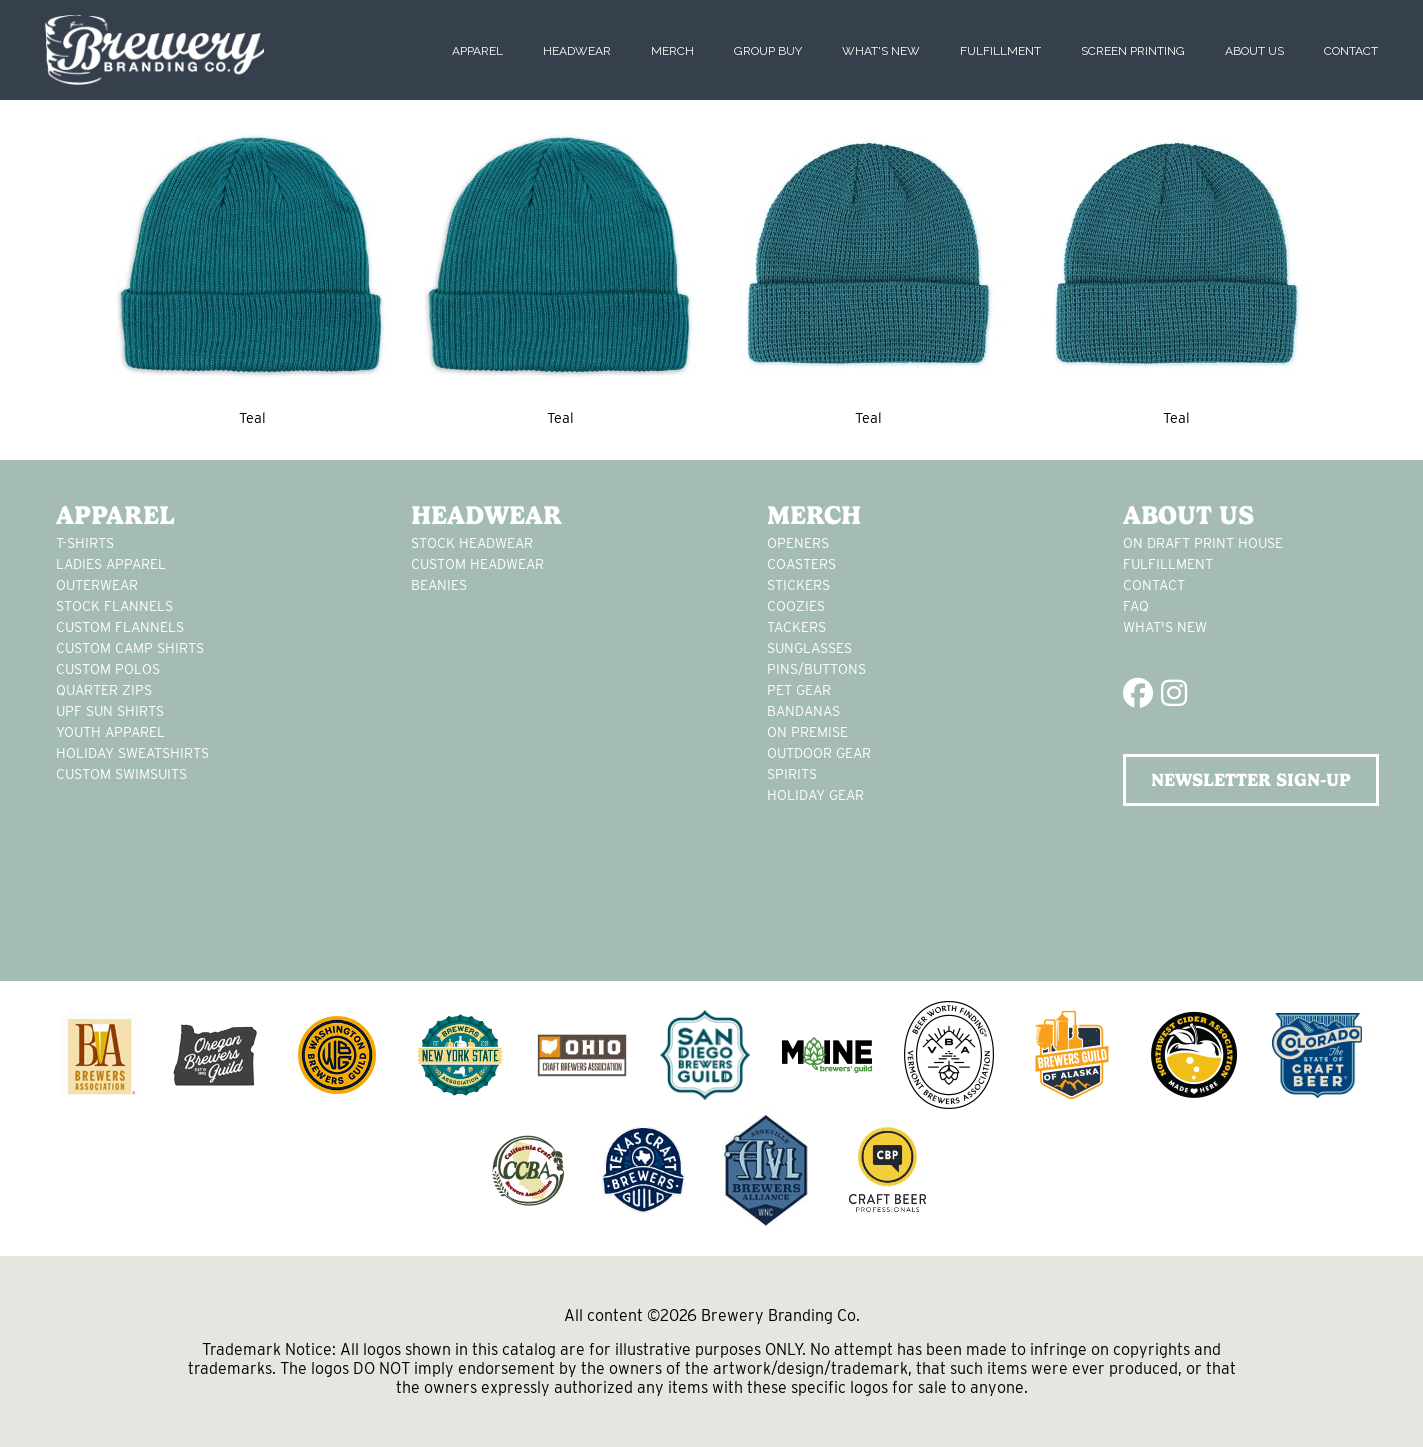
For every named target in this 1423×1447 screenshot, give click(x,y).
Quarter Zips (104, 690)
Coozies (796, 606)
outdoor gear (819, 753)
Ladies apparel (111, 564)
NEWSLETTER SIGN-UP (1251, 779)
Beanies (439, 585)
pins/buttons (816, 669)
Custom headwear (477, 564)
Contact (1351, 51)
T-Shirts (85, 543)
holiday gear (815, 795)
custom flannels (120, 627)
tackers (796, 627)
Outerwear (97, 585)
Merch (672, 51)
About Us (1254, 51)
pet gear (799, 690)
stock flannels (114, 606)
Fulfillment (1000, 51)
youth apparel (110, 732)
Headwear (577, 51)
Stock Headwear (472, 543)
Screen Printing (1133, 51)
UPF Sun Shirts (110, 711)
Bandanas (803, 711)
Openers (798, 543)
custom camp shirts (130, 648)
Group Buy (768, 51)
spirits (792, 774)
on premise (807, 732)
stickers (798, 585)
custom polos (108, 669)
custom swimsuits (121, 774)
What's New (881, 51)
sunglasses (809, 648)
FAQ (1136, 606)
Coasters (801, 564)
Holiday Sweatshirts (132, 753)
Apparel (477, 51)
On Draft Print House (1203, 543)
